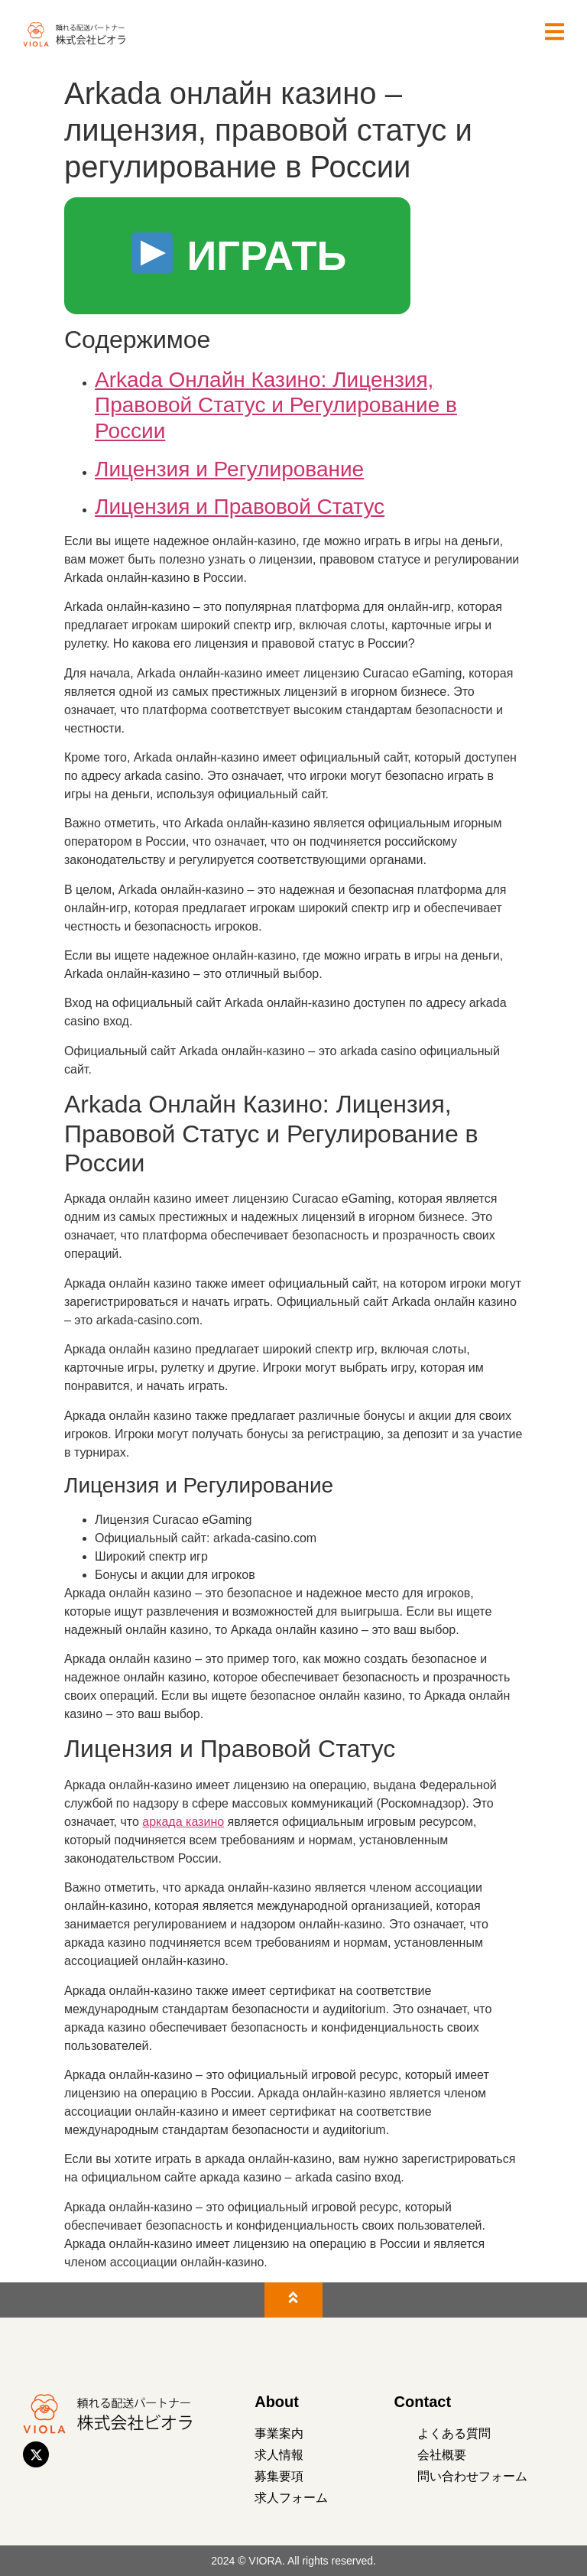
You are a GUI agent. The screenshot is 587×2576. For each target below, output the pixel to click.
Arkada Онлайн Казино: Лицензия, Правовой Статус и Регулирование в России (276, 405)
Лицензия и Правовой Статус (239, 506)
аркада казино (183, 1821)
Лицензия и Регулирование (229, 469)
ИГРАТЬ (239, 255)
